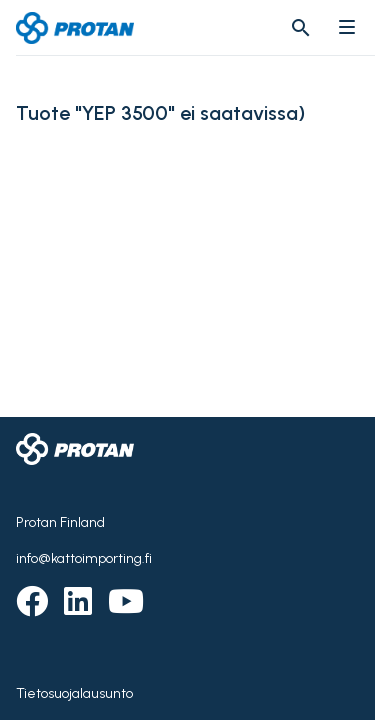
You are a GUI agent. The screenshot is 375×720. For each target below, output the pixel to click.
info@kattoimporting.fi (84, 558)
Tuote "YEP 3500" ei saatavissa (157, 113)
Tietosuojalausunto (74, 693)
